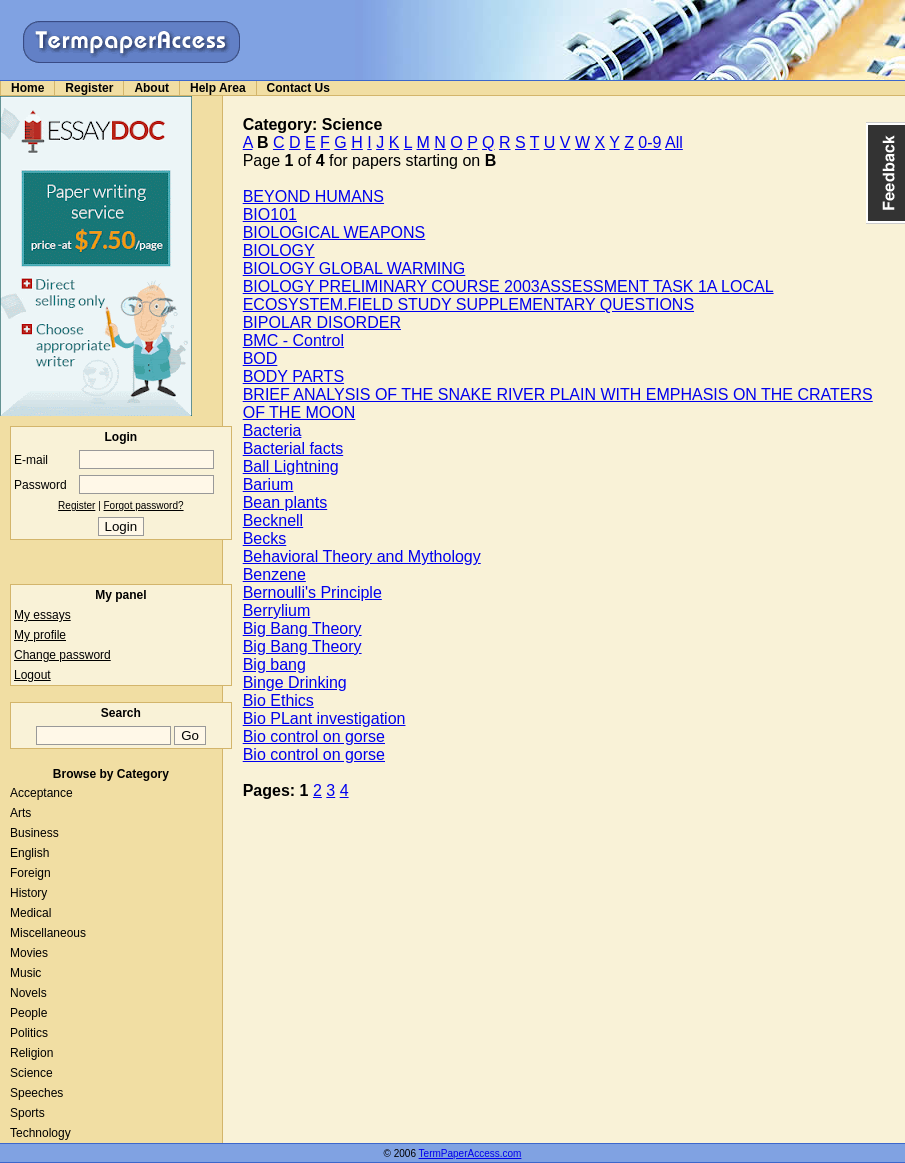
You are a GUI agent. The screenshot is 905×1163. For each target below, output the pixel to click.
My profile (40, 635)
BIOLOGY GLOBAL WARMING (354, 268)
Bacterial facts (293, 448)
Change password (62, 655)
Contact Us (298, 88)
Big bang (274, 664)
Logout (32, 675)
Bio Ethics (278, 700)
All (674, 142)
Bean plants (285, 502)
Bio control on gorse (314, 736)
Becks (265, 538)
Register (89, 88)
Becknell (273, 520)
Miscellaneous (48, 933)
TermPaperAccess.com (470, 1153)
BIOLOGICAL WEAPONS (334, 232)
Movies (29, 953)
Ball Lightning (291, 466)
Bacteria (272, 430)
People (28, 1013)
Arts (20, 813)
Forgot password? (144, 505)
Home (27, 88)
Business (34, 833)
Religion (31, 1053)
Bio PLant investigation (324, 718)
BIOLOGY (279, 250)
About (151, 88)
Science (31, 1073)
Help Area (218, 88)
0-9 (649, 142)
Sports (27, 1113)
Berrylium (277, 610)
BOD (260, 358)
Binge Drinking (295, 682)
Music (25, 973)
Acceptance (41, 793)
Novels (28, 993)
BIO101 (270, 214)
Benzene (274, 574)
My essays (42, 615)
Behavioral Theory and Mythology (362, 556)
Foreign (30, 873)
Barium (268, 484)
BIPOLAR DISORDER (322, 322)
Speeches (36, 1093)
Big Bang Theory (302, 628)
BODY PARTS (293, 376)
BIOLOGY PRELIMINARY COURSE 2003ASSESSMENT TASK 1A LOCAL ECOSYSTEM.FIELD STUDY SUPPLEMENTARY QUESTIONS (508, 295)
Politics (29, 1033)
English (29, 853)
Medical (30, 913)
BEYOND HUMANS (313, 196)
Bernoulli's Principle (312, 592)
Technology (40, 1133)
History (28, 893)
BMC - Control (293, 340)
